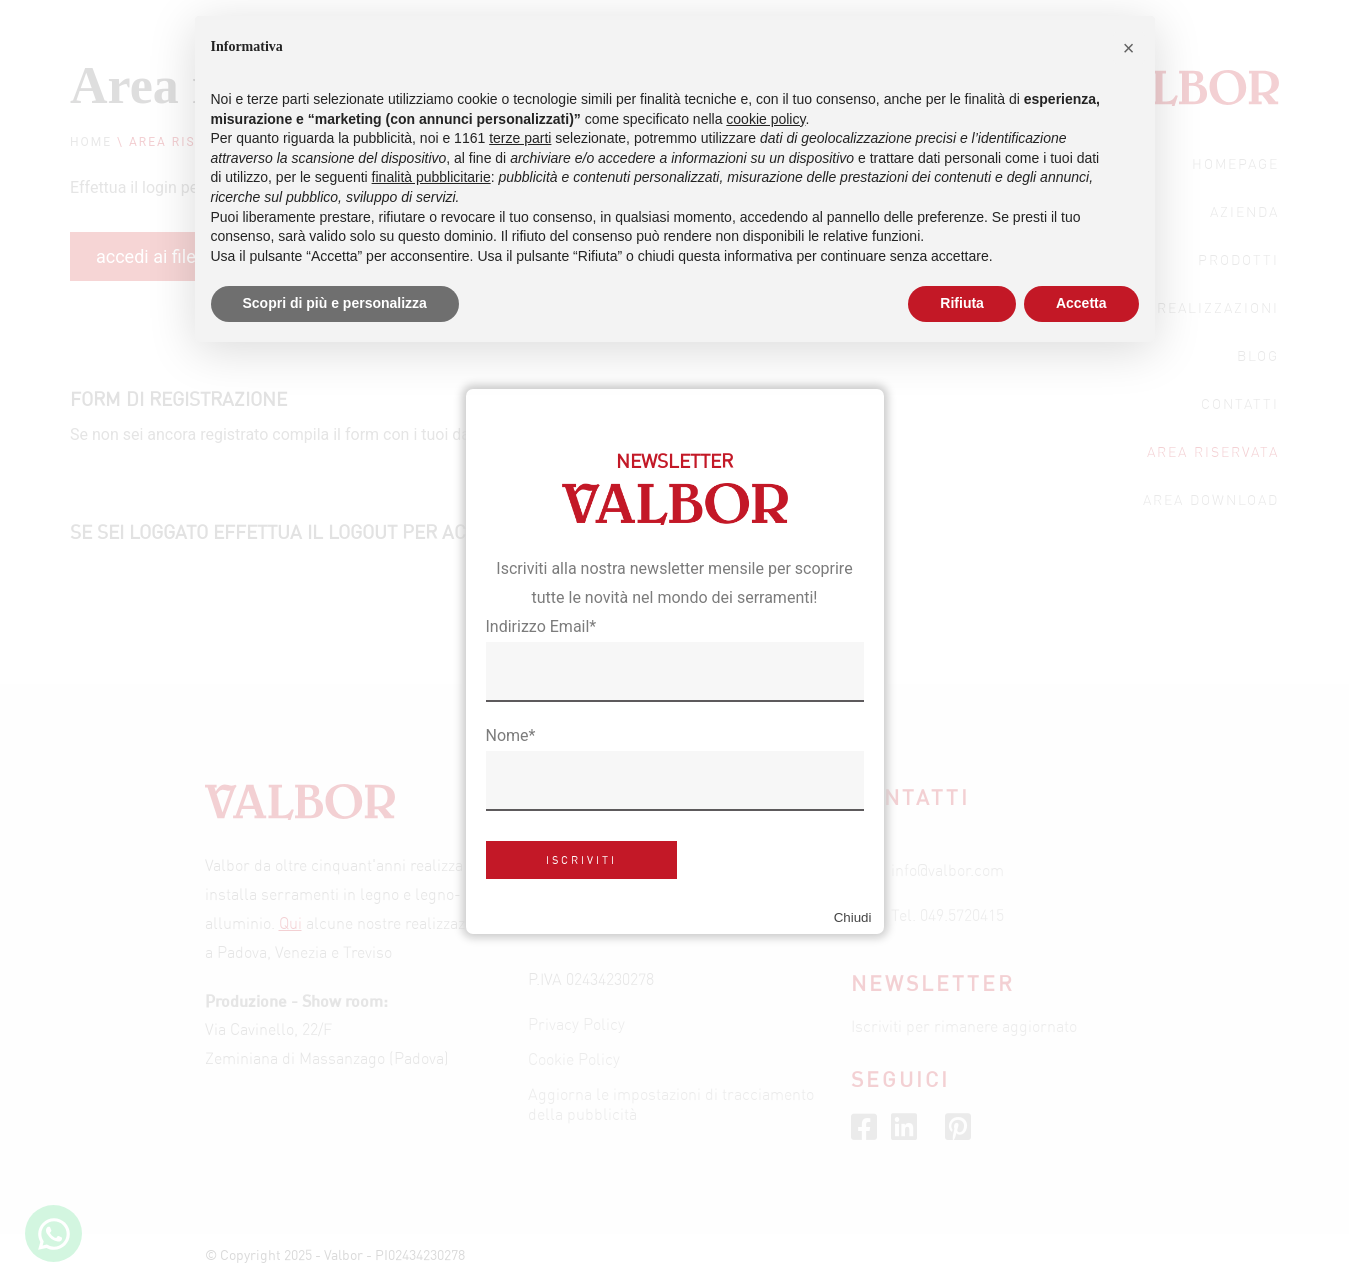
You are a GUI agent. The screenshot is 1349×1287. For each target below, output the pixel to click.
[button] (1129, 48)
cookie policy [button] (765, 119)
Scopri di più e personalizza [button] (335, 303)
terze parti (520, 138)
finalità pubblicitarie (431, 177)
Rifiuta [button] (962, 303)
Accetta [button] (1081, 303)
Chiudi (853, 917)
